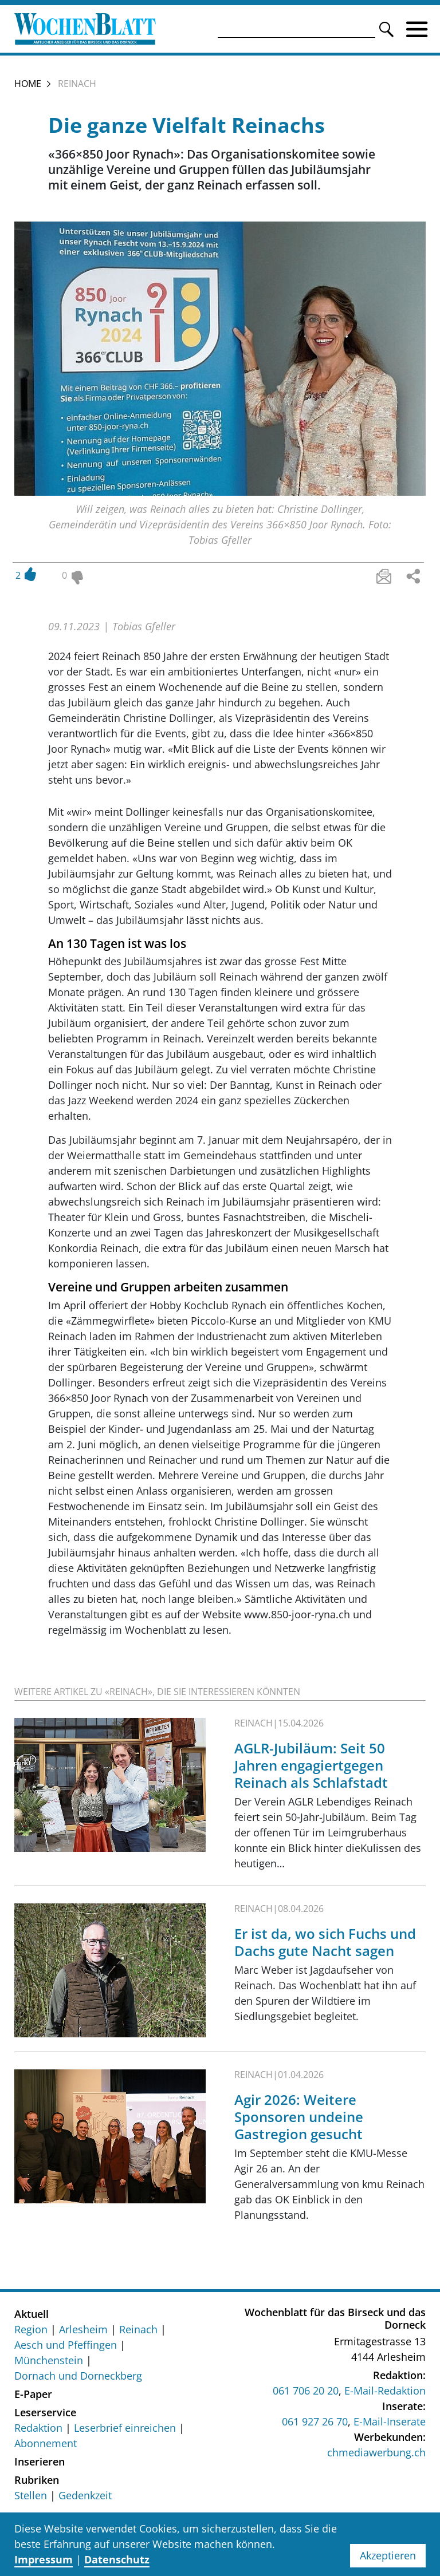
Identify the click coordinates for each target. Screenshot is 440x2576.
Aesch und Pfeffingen (65, 2346)
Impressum (43, 2559)
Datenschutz (117, 2559)
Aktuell (31, 2315)
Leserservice (45, 2414)
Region (31, 2331)
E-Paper (33, 2396)
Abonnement (45, 2445)
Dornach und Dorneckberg (78, 2377)
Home (27, 84)
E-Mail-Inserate (389, 2424)
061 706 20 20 (306, 2393)
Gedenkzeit (85, 2497)
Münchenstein (48, 2362)
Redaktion (38, 2429)
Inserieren (39, 2463)
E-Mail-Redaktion (385, 2393)
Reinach (138, 2331)
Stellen (30, 2497)
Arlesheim (83, 2331)
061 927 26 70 (315, 2424)
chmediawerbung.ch (376, 2455)
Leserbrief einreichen (125, 2429)
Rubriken (36, 2481)
